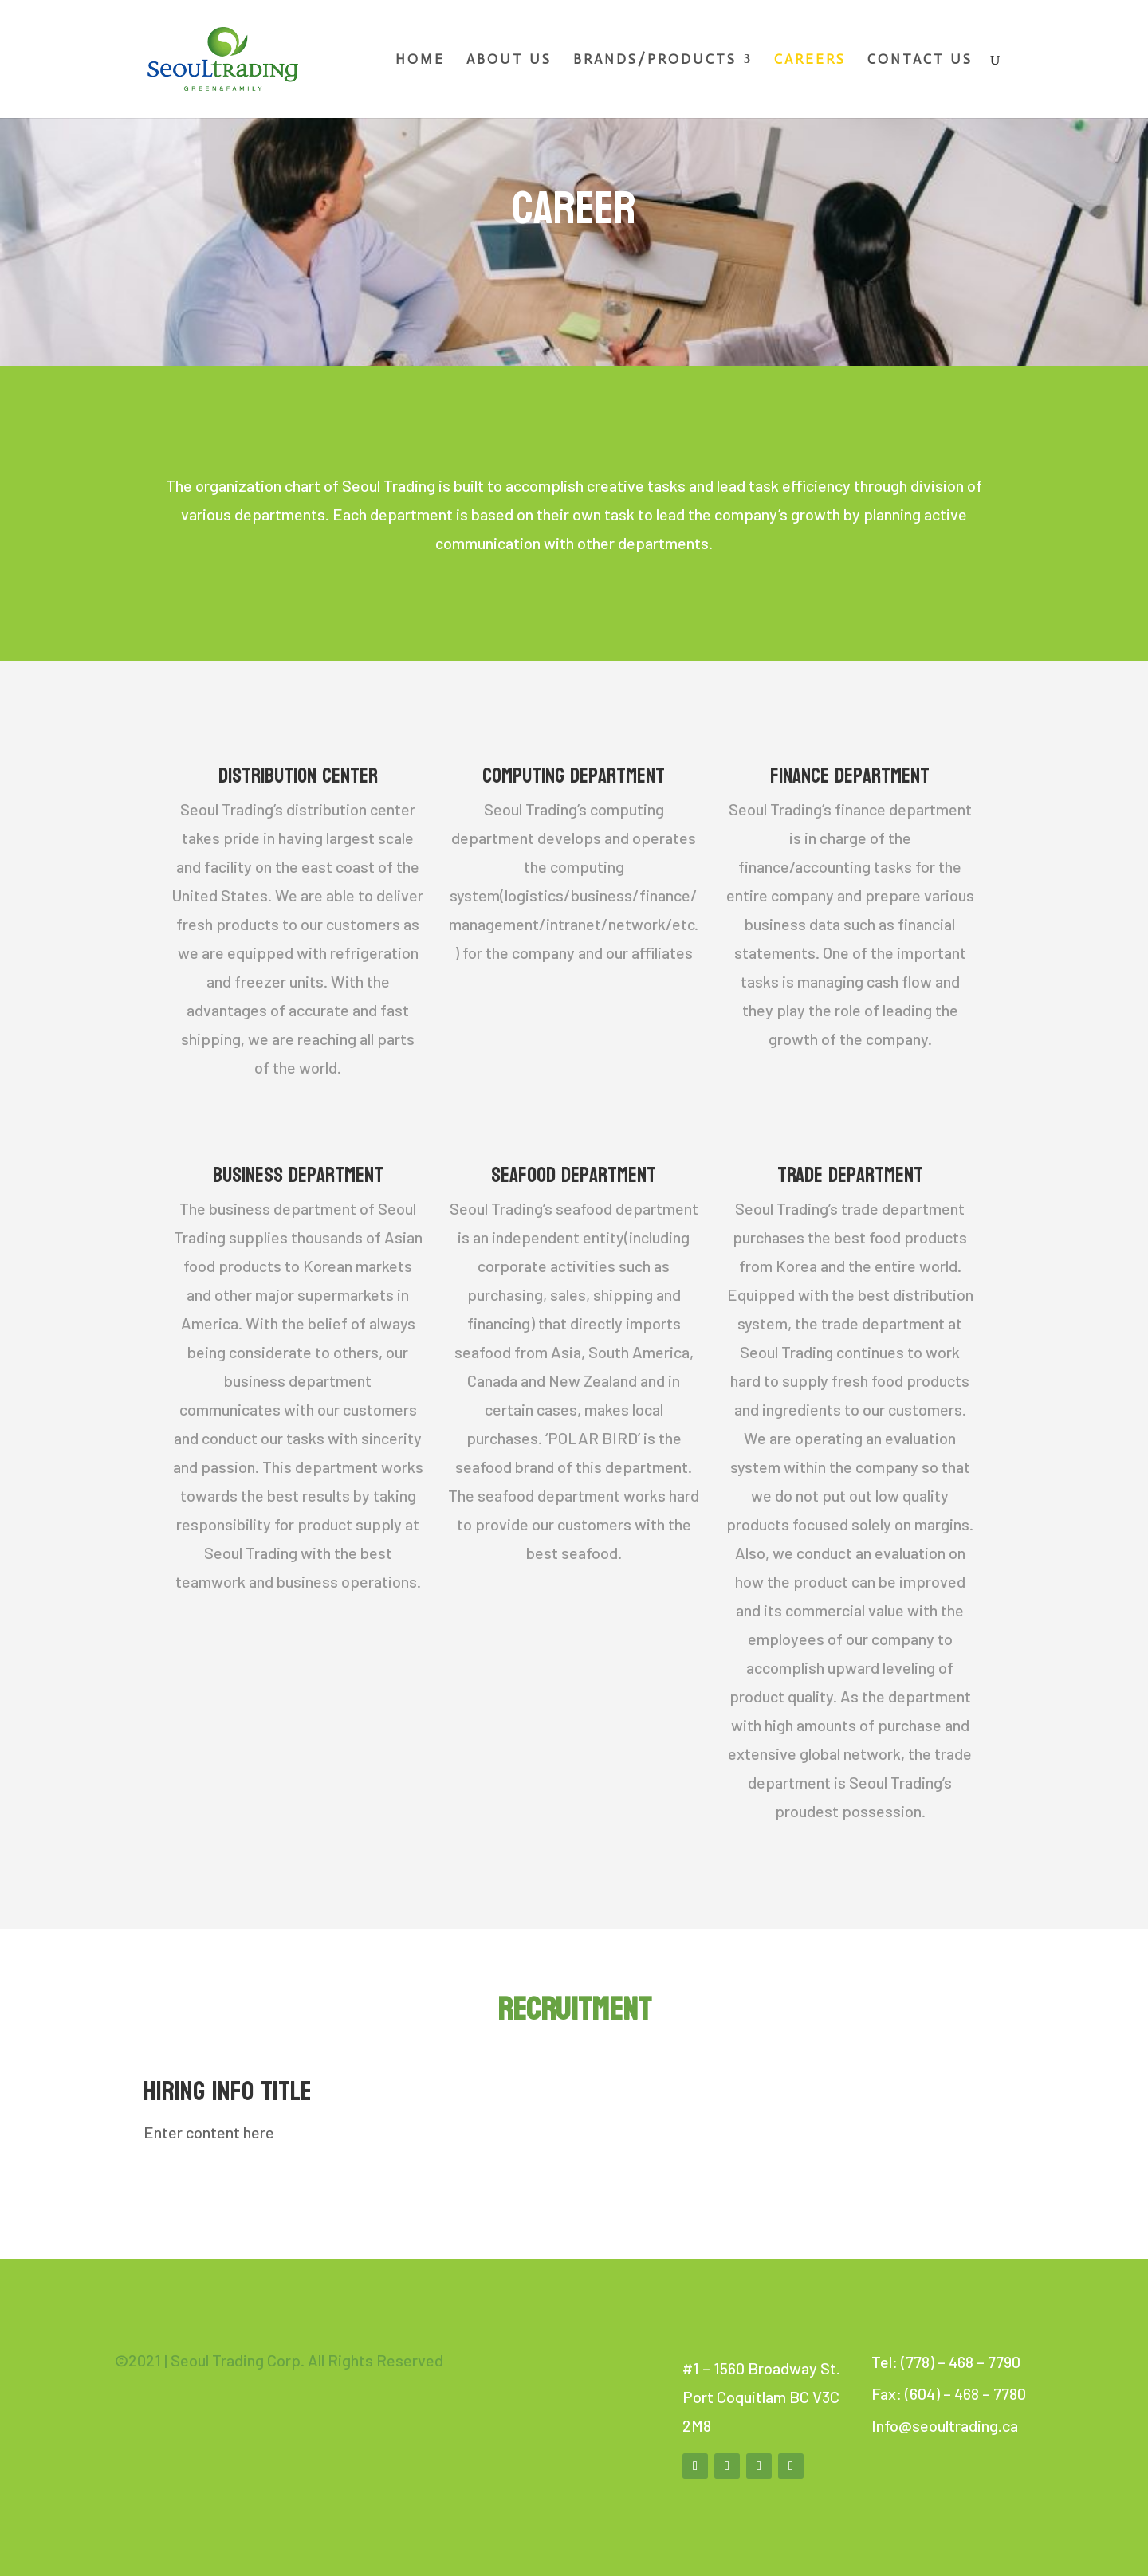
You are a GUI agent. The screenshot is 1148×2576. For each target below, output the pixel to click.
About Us (509, 60)
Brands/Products (655, 60)
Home (420, 60)
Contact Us (920, 60)
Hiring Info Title (228, 2091)
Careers (810, 60)
